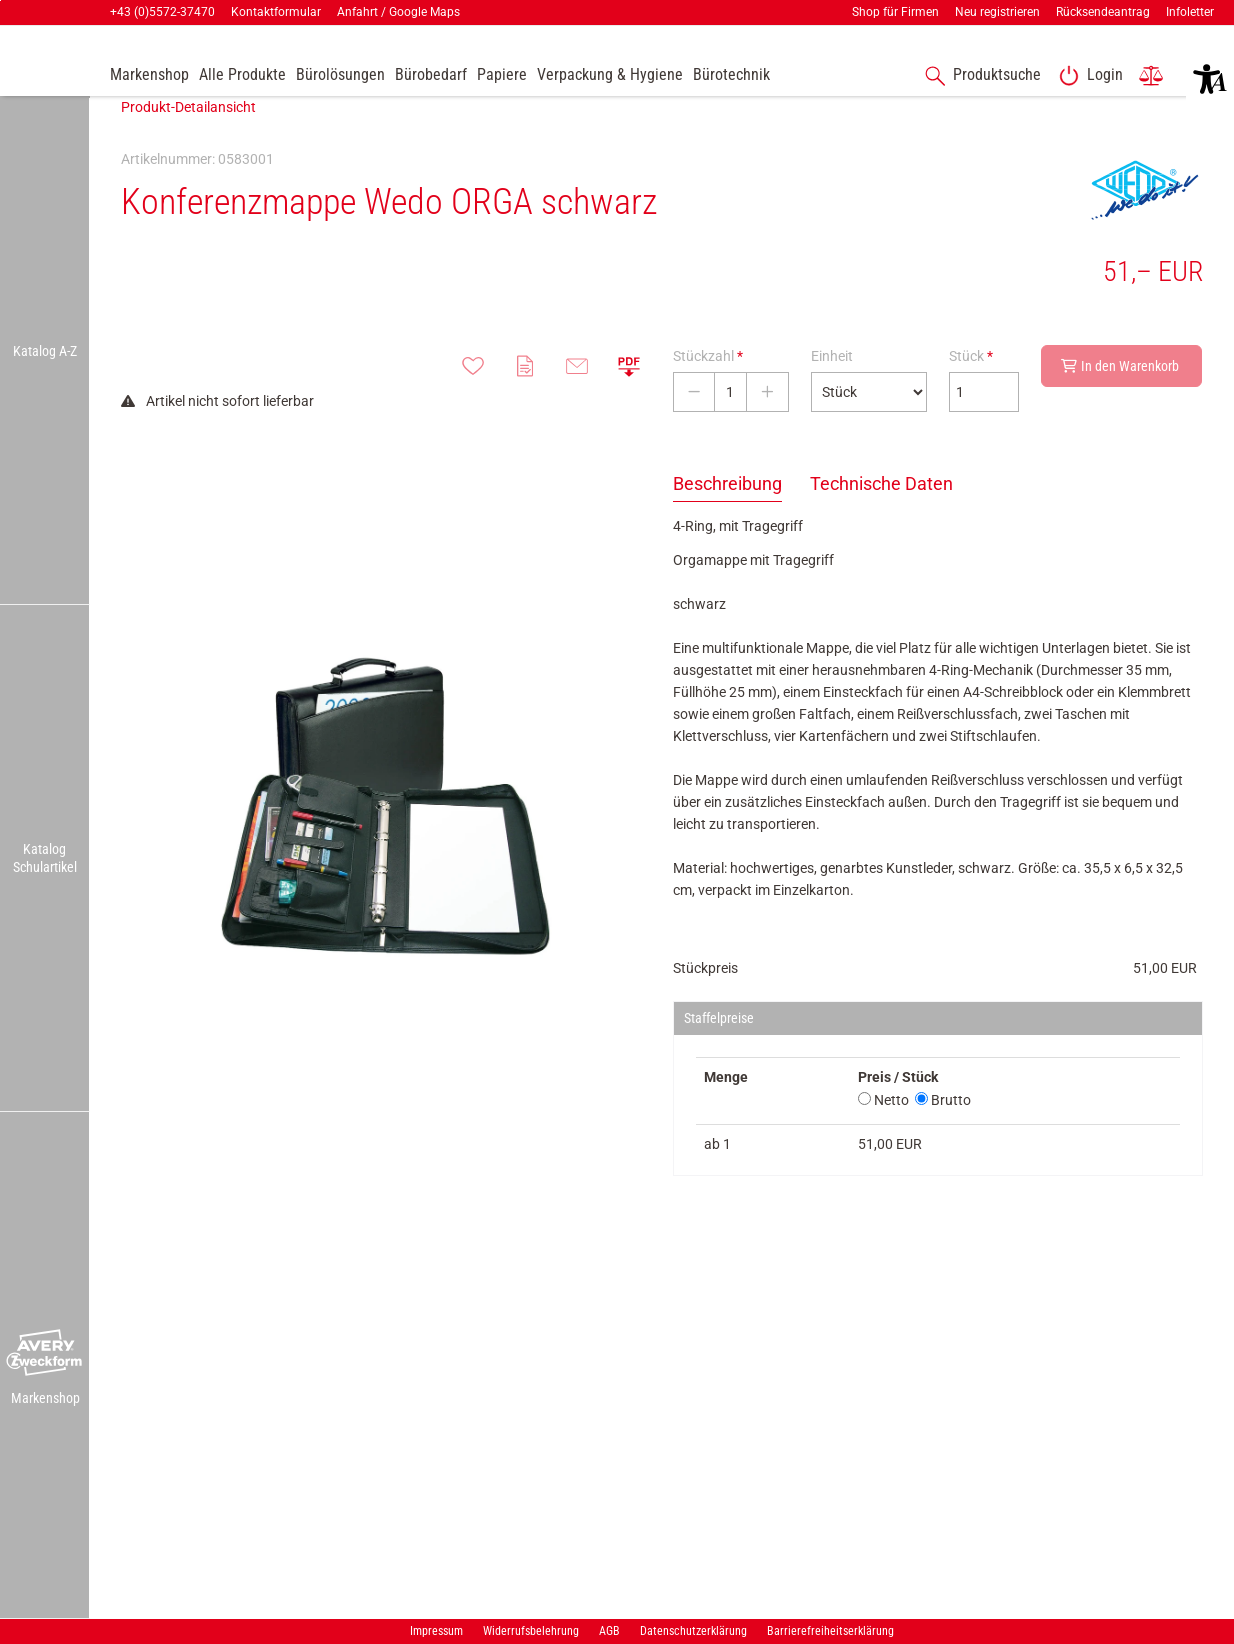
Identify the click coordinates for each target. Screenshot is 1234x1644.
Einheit (832, 386)
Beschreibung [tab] (727, 513)
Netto (883, 1130)
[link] (1087, 76)
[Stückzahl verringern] (694, 422)
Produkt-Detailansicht (188, 137)
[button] (45, 1354)
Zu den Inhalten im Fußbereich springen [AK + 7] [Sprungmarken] (0, 0)
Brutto (943, 1130)
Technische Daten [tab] (881, 513)
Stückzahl (708, 386)
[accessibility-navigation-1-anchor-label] (979, 76)
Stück (971, 386)
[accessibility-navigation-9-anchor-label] (149, 76)
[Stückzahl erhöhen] (767, 422)
